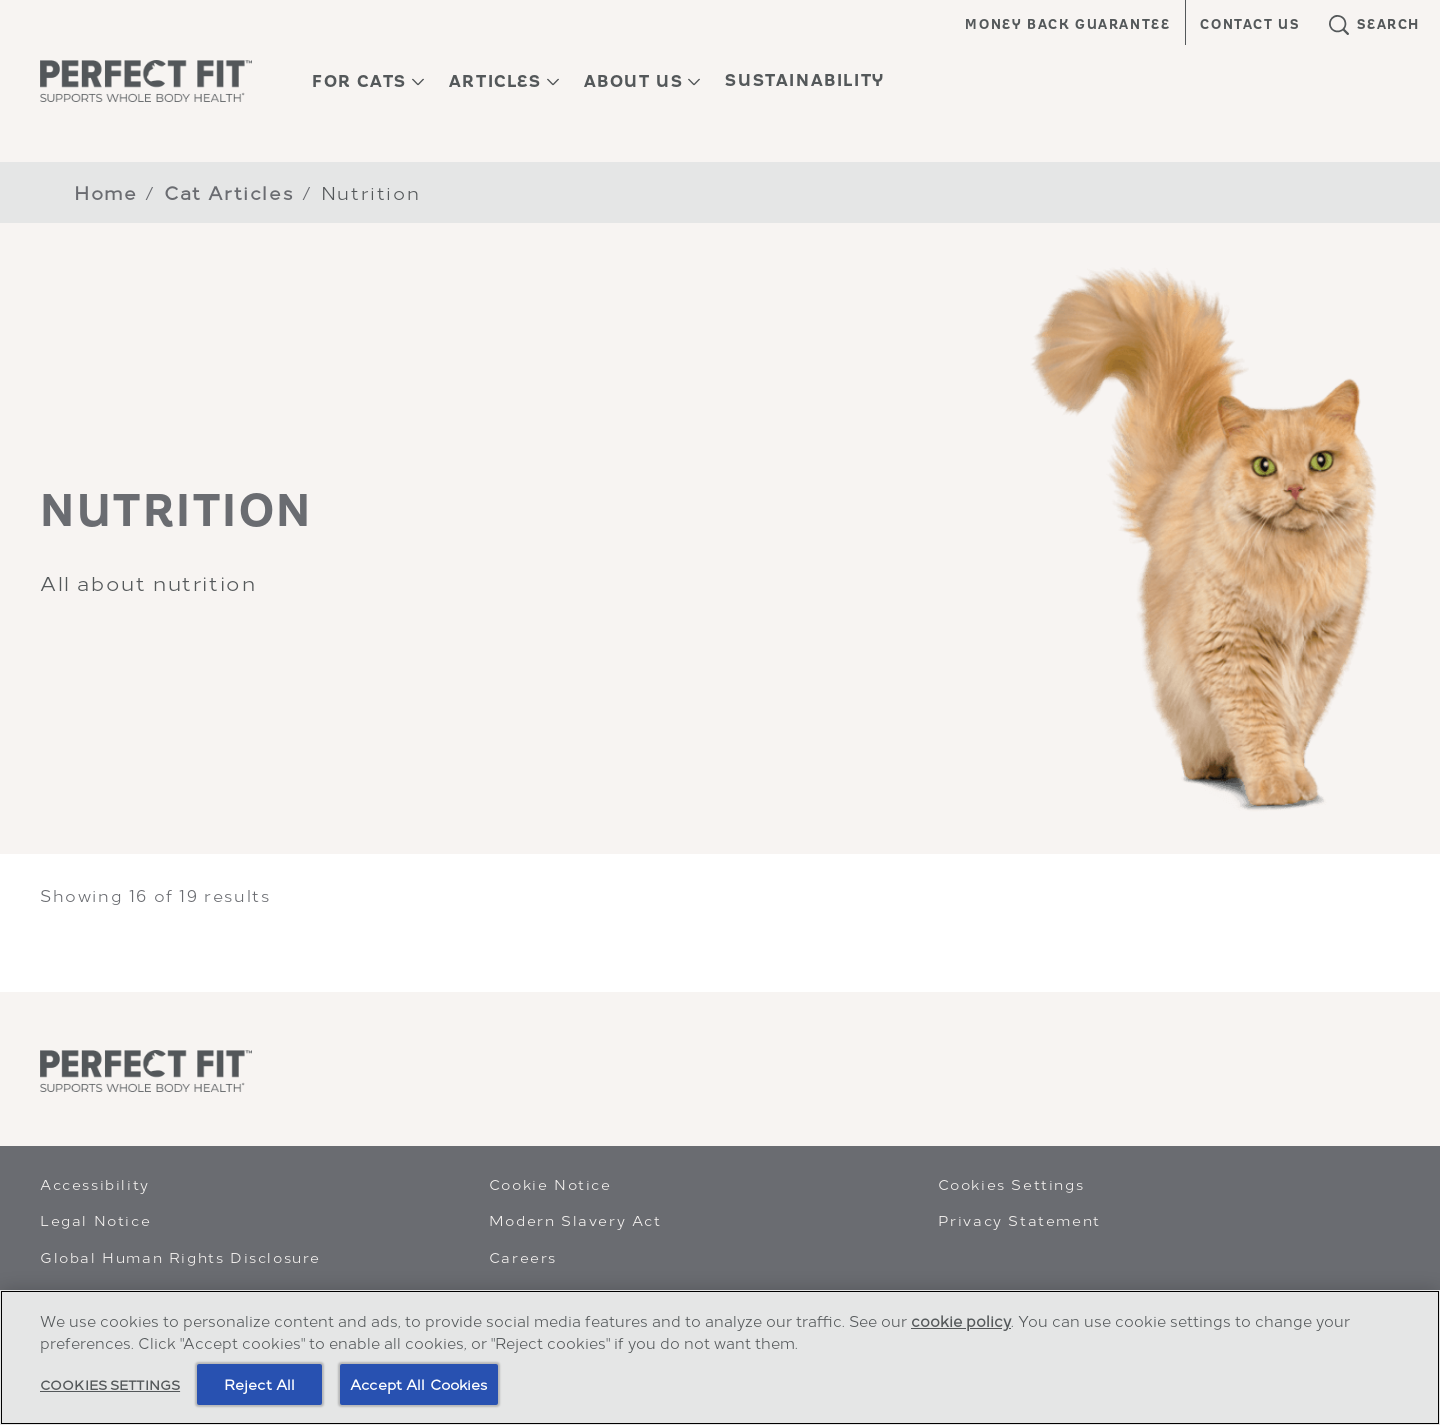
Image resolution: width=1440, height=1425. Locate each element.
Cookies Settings (1011, 1183)
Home (105, 191)
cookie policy (961, 1321)
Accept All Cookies (419, 1384)
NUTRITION (176, 510)
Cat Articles (229, 191)
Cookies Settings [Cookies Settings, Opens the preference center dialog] (110, 1384)
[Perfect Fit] (146, 1071)
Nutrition (370, 191)
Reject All (259, 1384)
